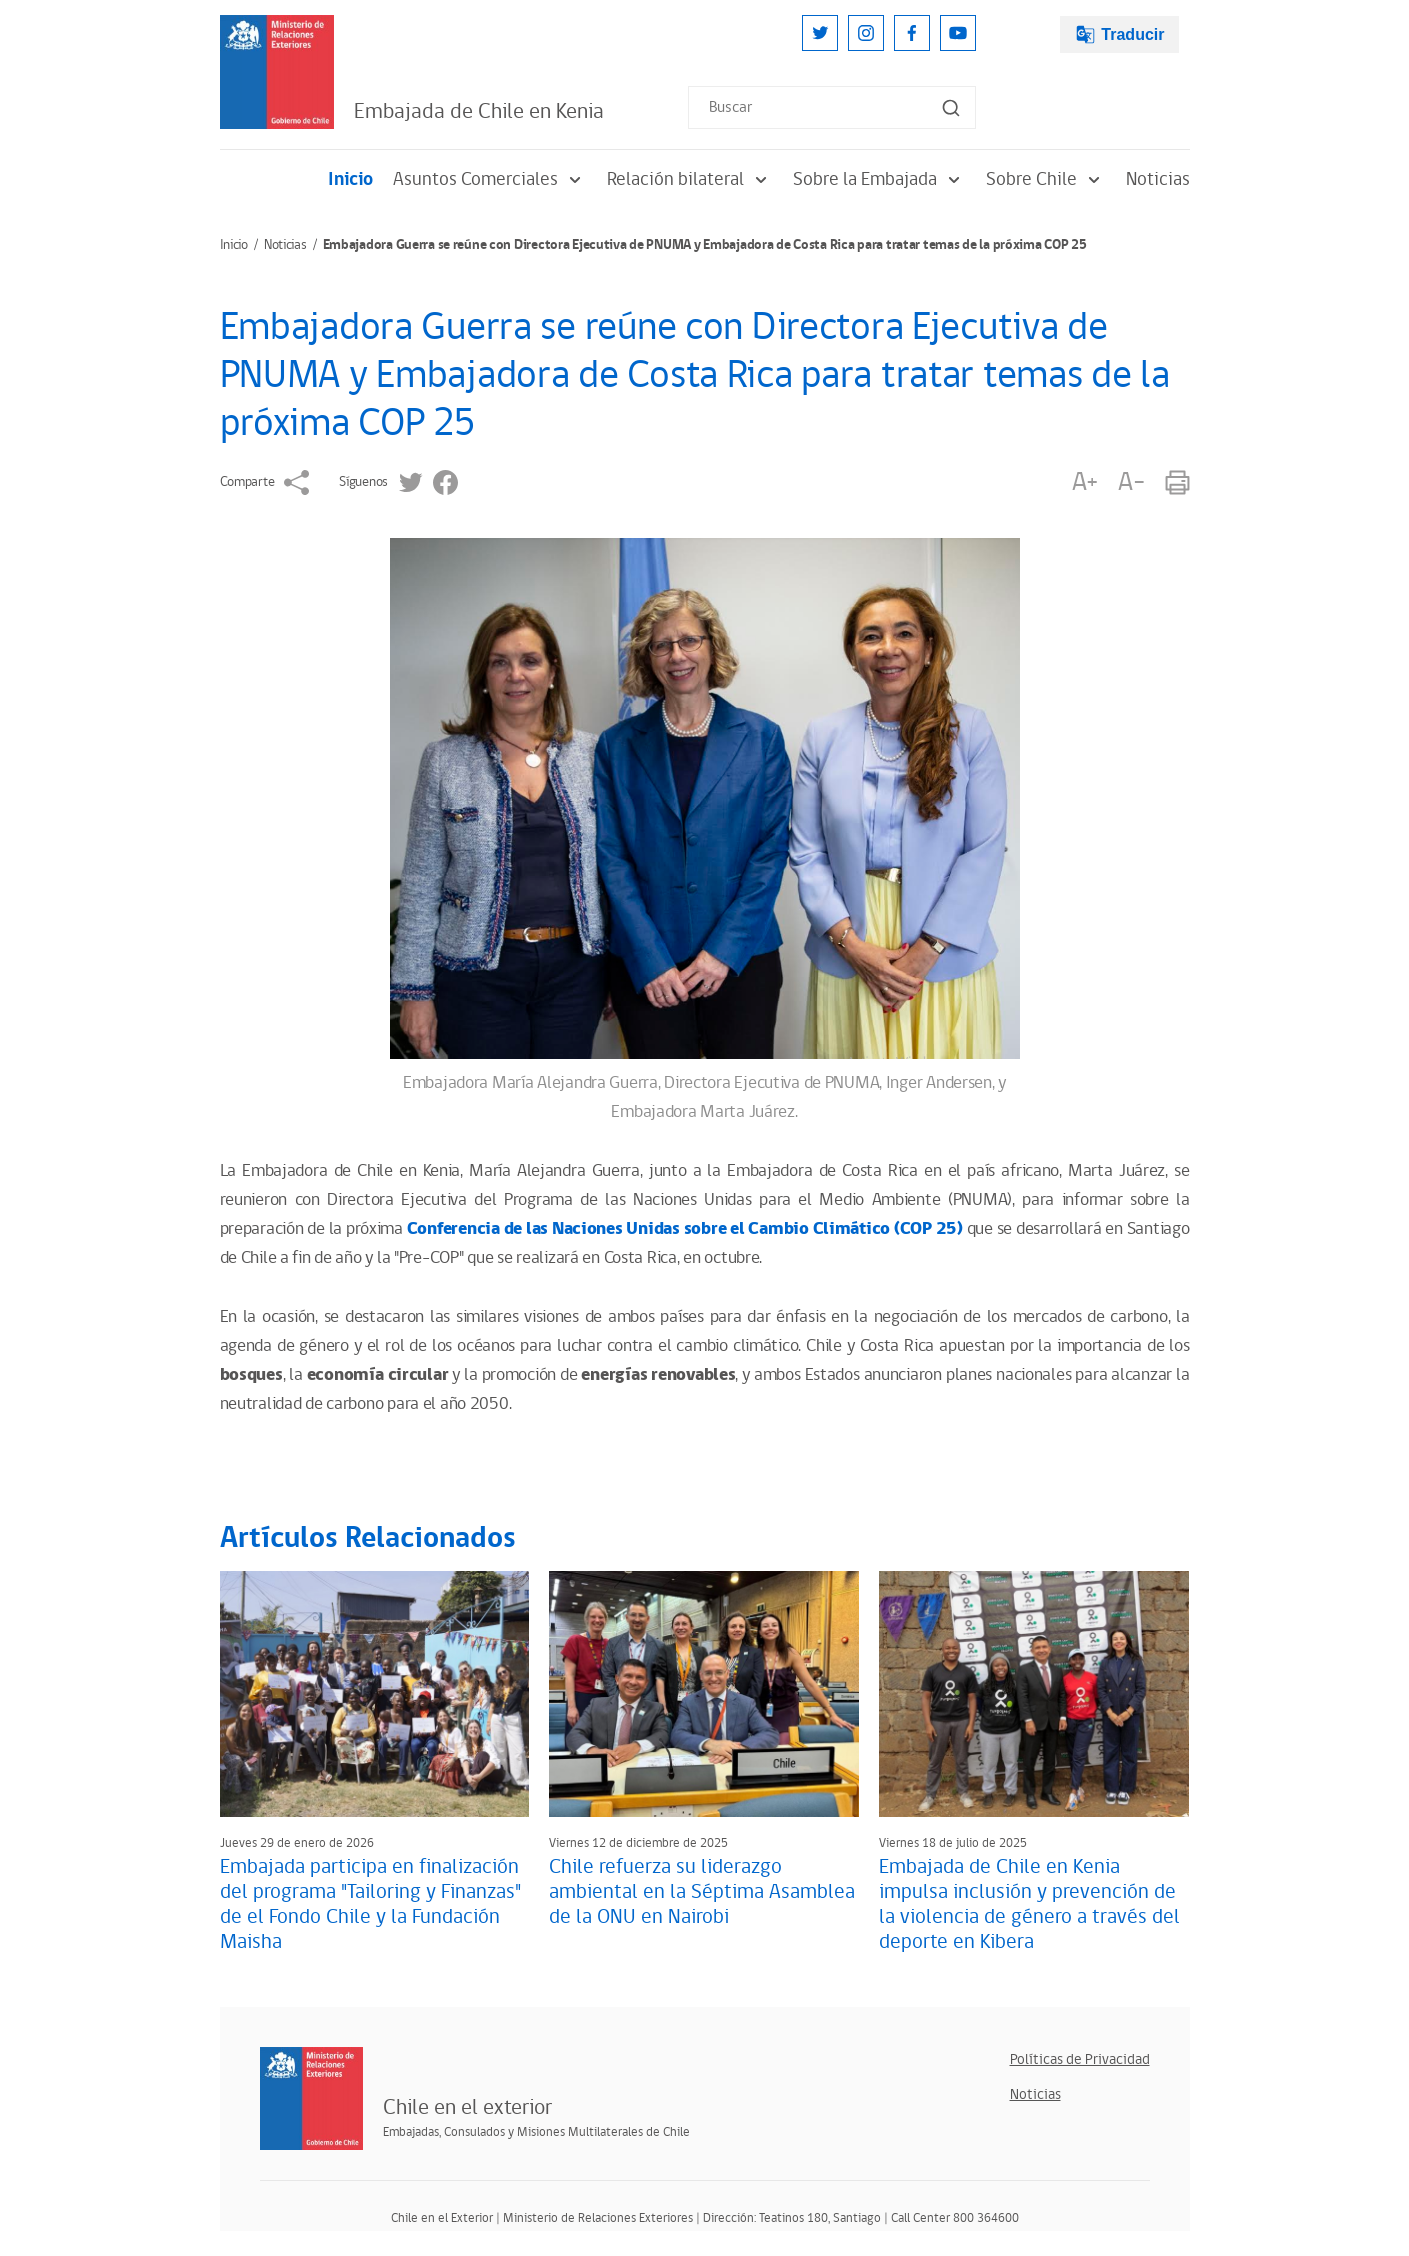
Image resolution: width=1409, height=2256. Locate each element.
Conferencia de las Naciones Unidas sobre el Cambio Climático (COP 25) (685, 1229)
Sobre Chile (1046, 179)
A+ (1085, 482)
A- (1131, 482)
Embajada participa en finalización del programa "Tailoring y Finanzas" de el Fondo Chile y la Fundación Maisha (370, 1904)
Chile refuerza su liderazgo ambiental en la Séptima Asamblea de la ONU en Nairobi (702, 1892)
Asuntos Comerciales (490, 179)
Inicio (350, 179)
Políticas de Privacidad (1080, 2059)
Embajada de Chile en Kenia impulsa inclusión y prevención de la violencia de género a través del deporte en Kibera (1029, 1904)
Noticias (1158, 179)
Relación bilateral (690, 179)
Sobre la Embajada (879, 179)
